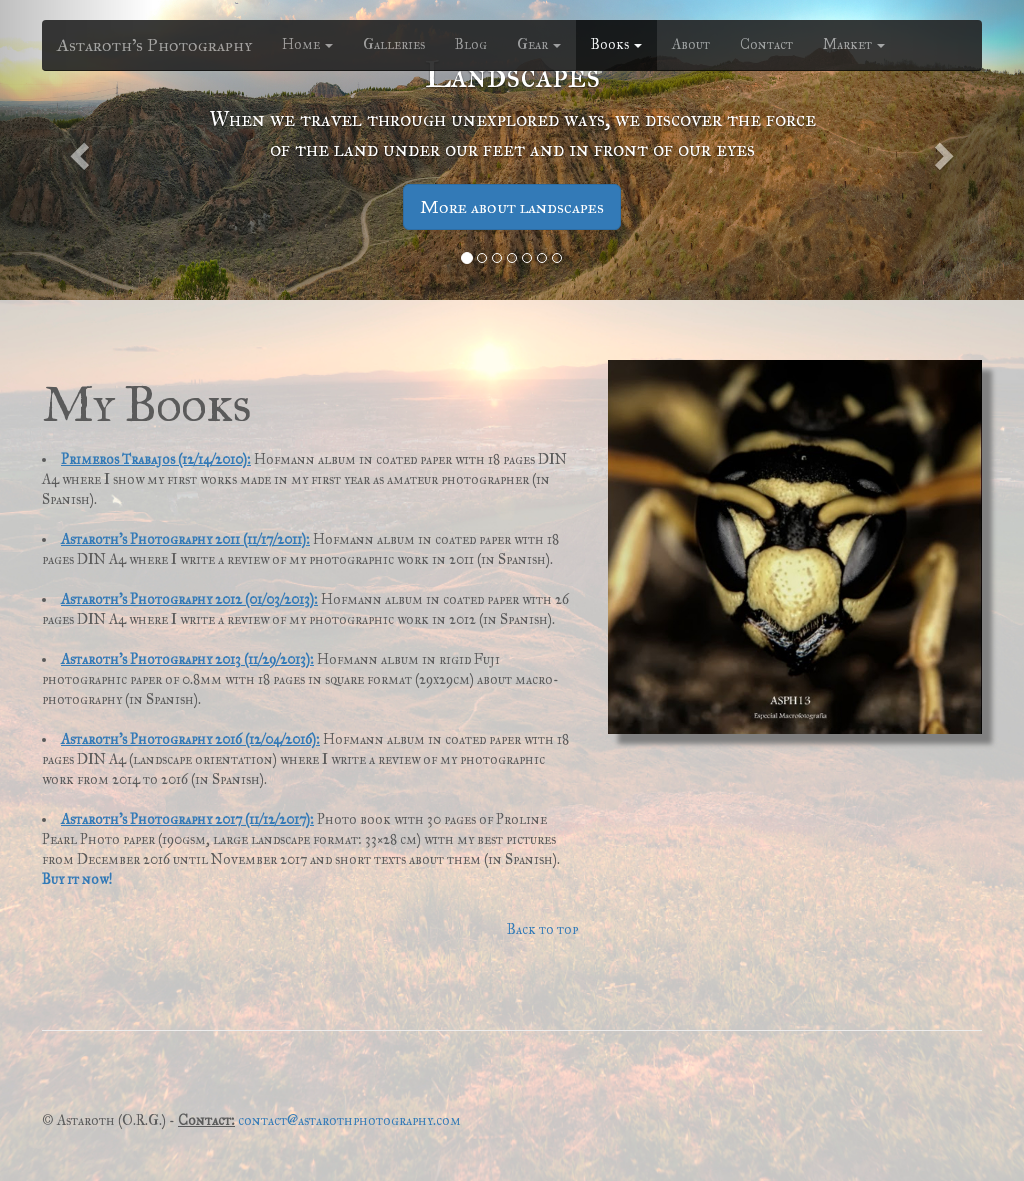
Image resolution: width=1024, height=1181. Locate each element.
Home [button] (307, 44)
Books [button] (616, 44)
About (691, 44)
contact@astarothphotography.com (349, 1120)
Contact (766, 44)
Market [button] (854, 44)
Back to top (542, 929)
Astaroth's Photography (154, 45)
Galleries (394, 44)
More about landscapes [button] (512, 207)
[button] (77, 150)
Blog (471, 44)
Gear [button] (539, 44)
